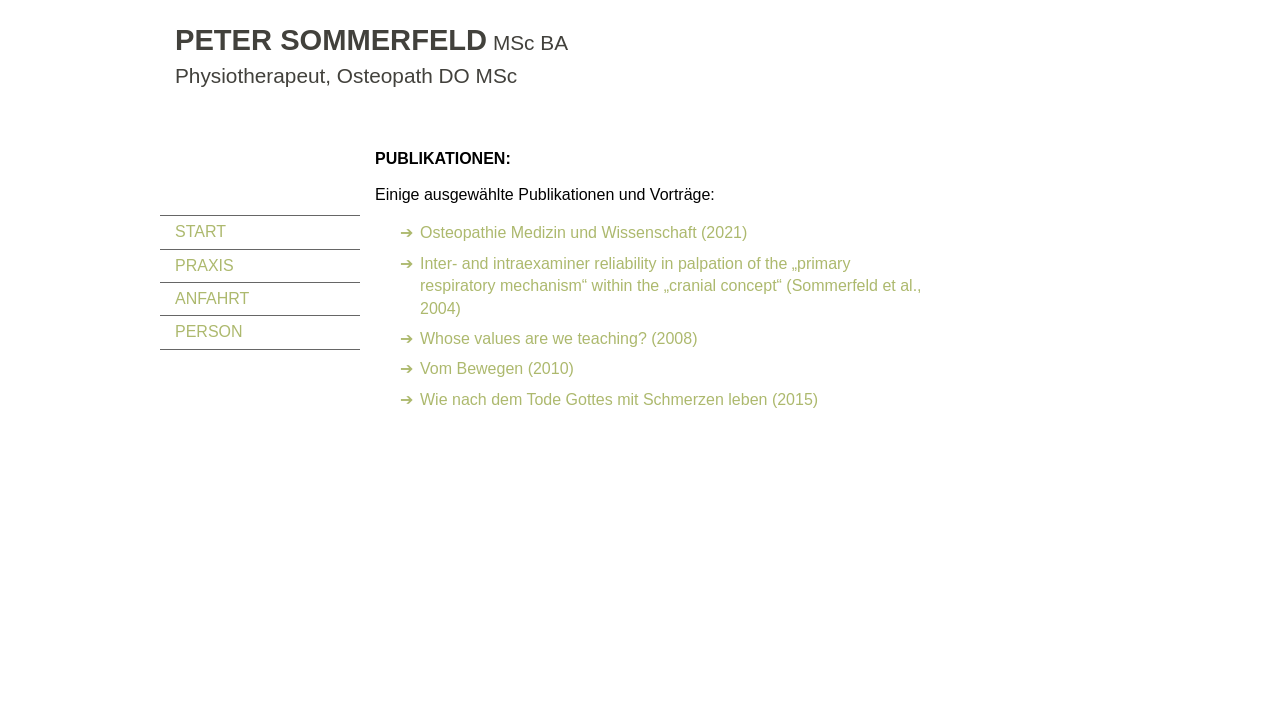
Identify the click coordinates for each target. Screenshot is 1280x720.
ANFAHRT (212, 298)
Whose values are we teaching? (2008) (559, 338)
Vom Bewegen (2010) (497, 368)
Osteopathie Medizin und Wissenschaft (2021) (583, 232)
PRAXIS (204, 265)
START (200, 231)
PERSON (209, 331)
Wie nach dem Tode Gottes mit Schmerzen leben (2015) (619, 399)
